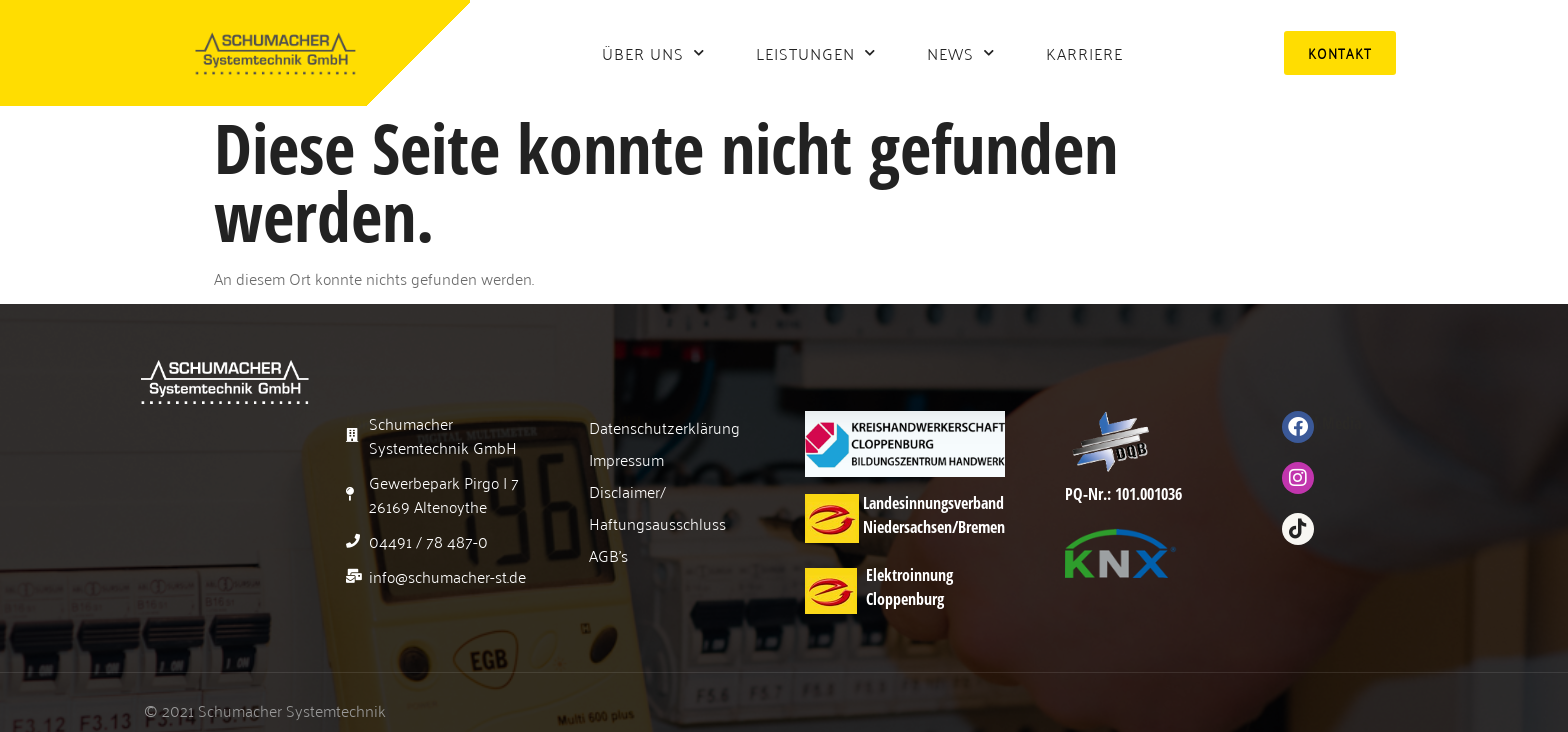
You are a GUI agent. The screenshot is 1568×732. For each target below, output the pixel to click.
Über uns (653, 52)
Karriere (1084, 53)
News (961, 52)
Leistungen (816, 52)
